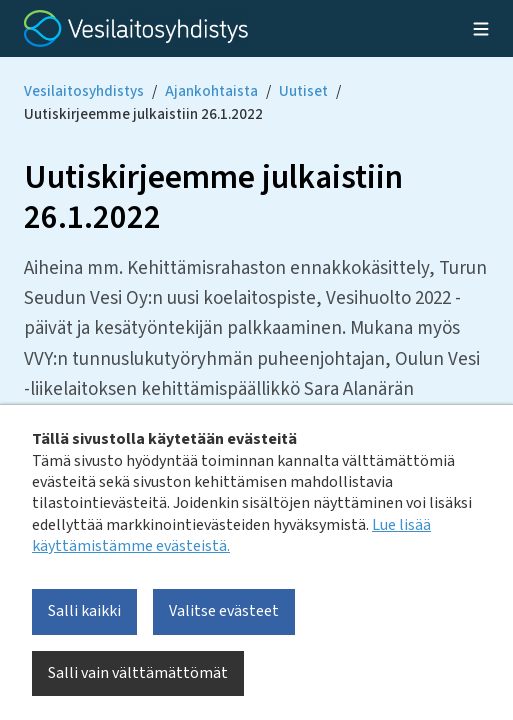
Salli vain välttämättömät (138, 673)
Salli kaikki (84, 611)
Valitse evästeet (224, 611)
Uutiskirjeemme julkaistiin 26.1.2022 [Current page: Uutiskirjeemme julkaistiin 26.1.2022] (143, 114)
